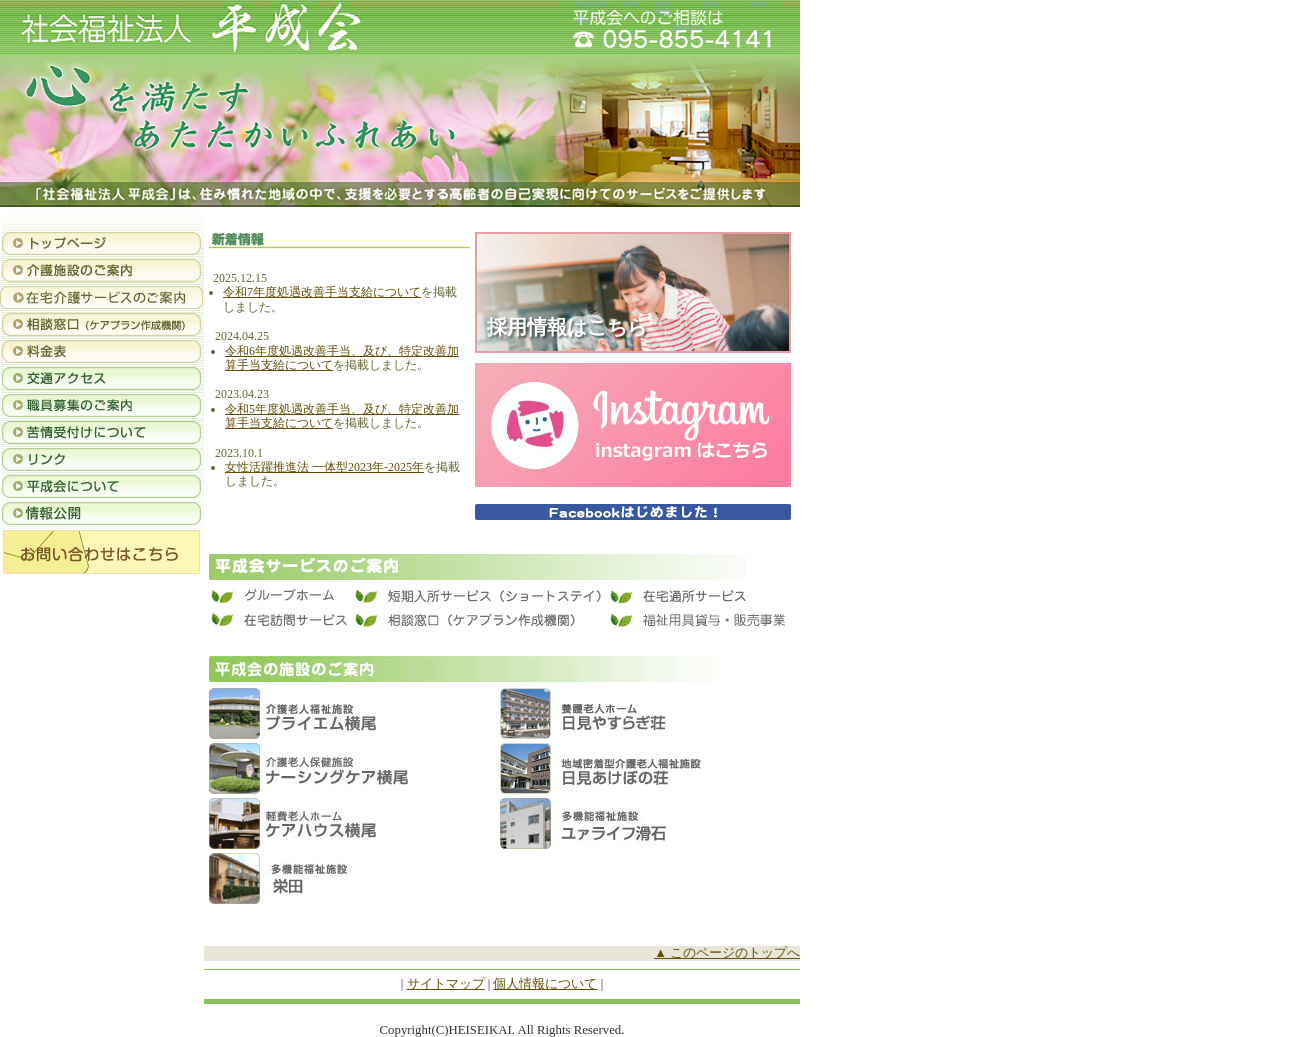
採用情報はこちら (567, 327)
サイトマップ (446, 984)
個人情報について (545, 984)
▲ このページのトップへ (727, 953)
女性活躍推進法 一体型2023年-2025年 (324, 467)
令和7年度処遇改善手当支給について (322, 292)
